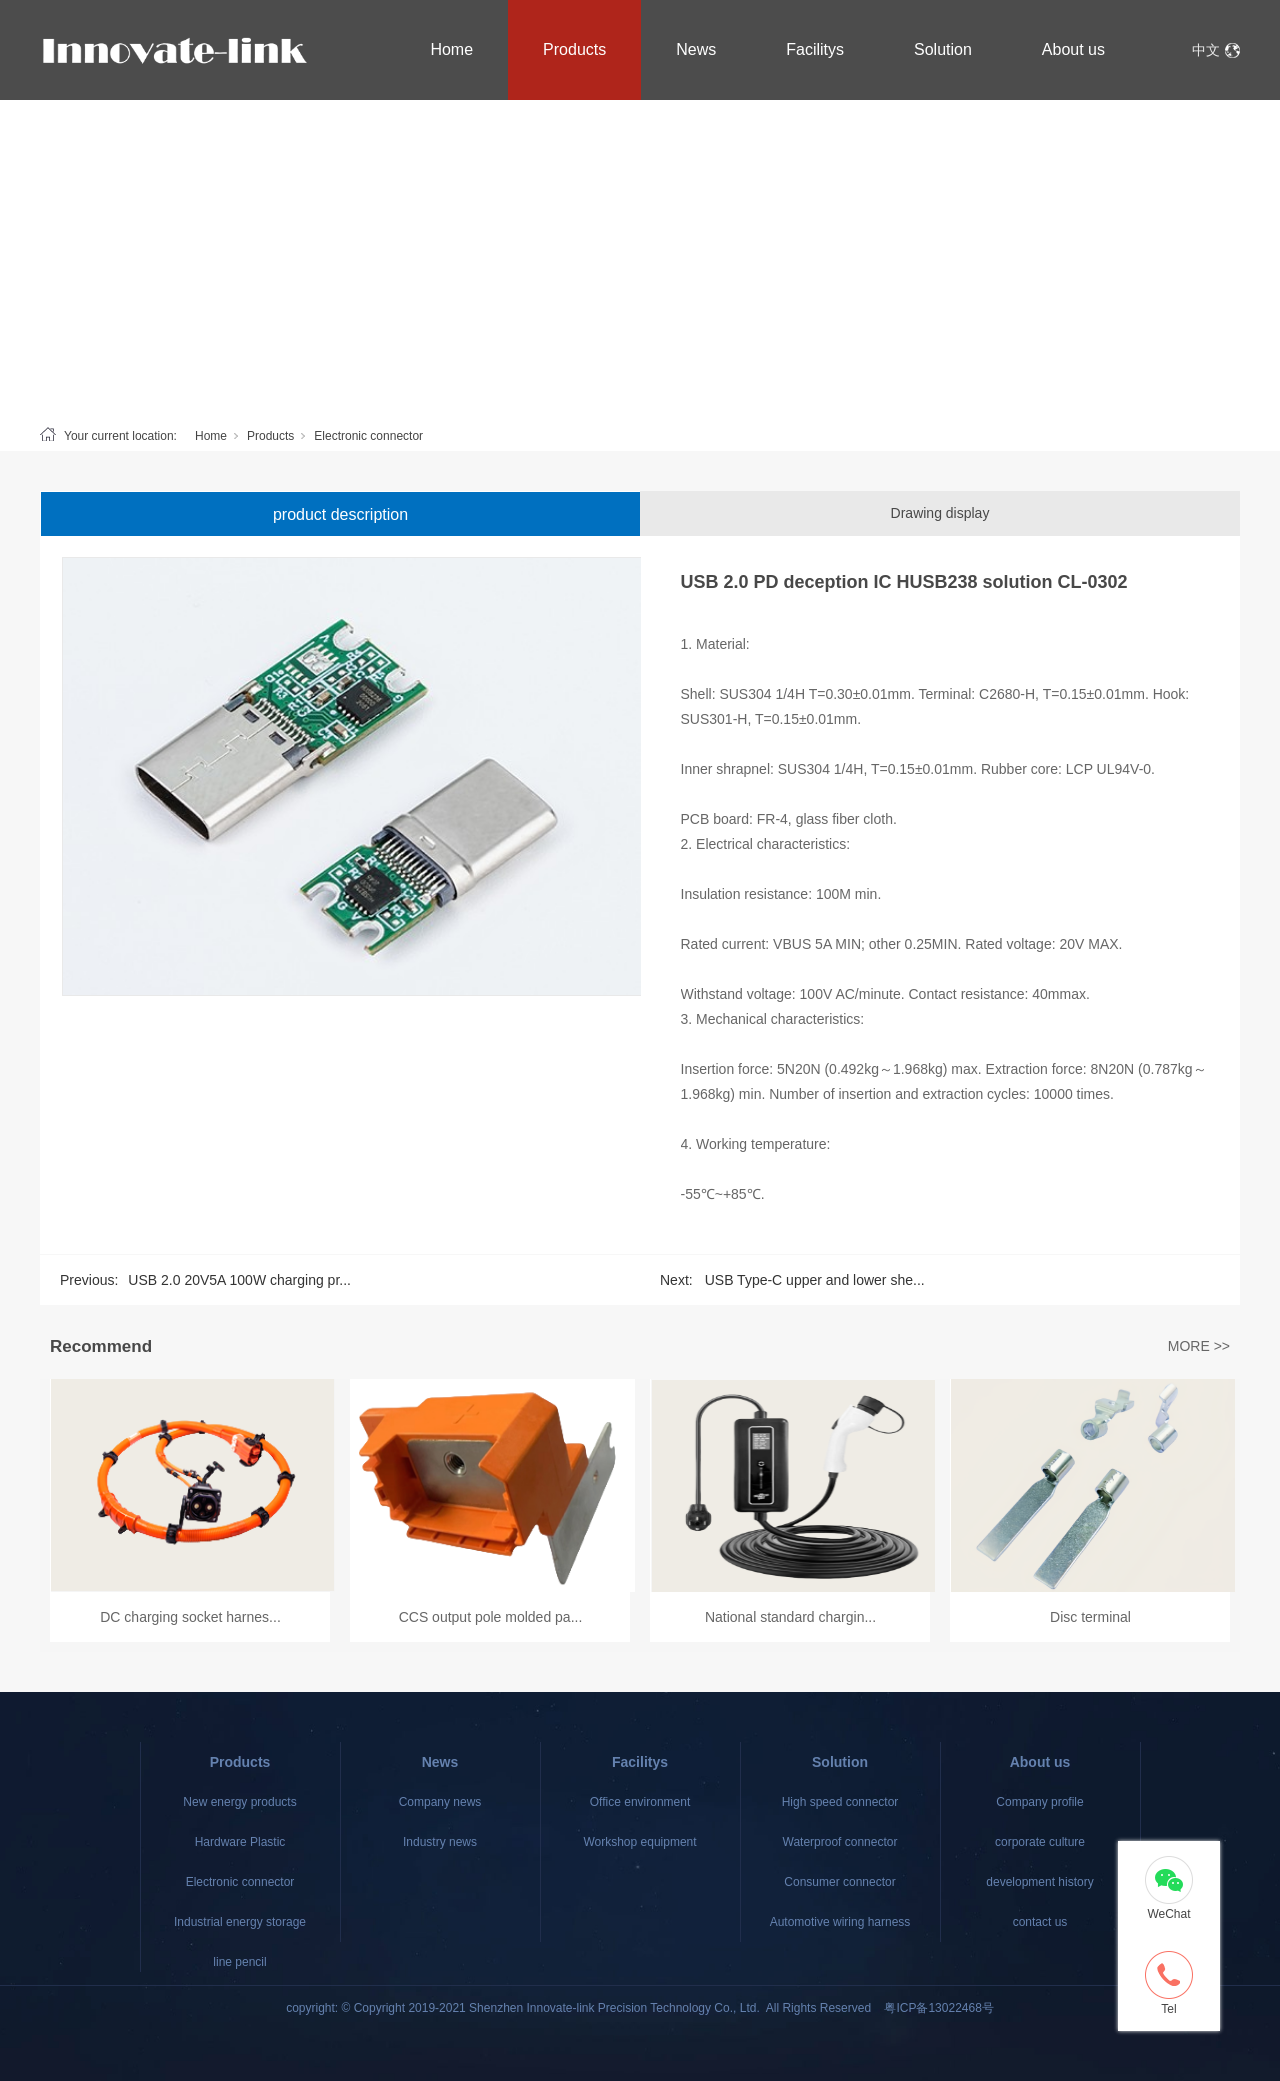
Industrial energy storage (240, 1922)
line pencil (239, 1962)
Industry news (440, 1842)
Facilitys (815, 49)
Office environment (640, 1802)
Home (451, 49)
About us (1073, 49)
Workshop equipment (639, 1842)
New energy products (239, 1802)
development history (1039, 1882)
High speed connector (840, 1802)
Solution (943, 49)
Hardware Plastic (240, 1842)
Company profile (1039, 1802)
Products (574, 49)
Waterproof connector (840, 1842)
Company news (440, 1802)
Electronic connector (368, 436)
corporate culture (1040, 1842)
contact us (1040, 1922)
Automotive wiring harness (840, 1922)
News (696, 49)
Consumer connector (839, 1882)
